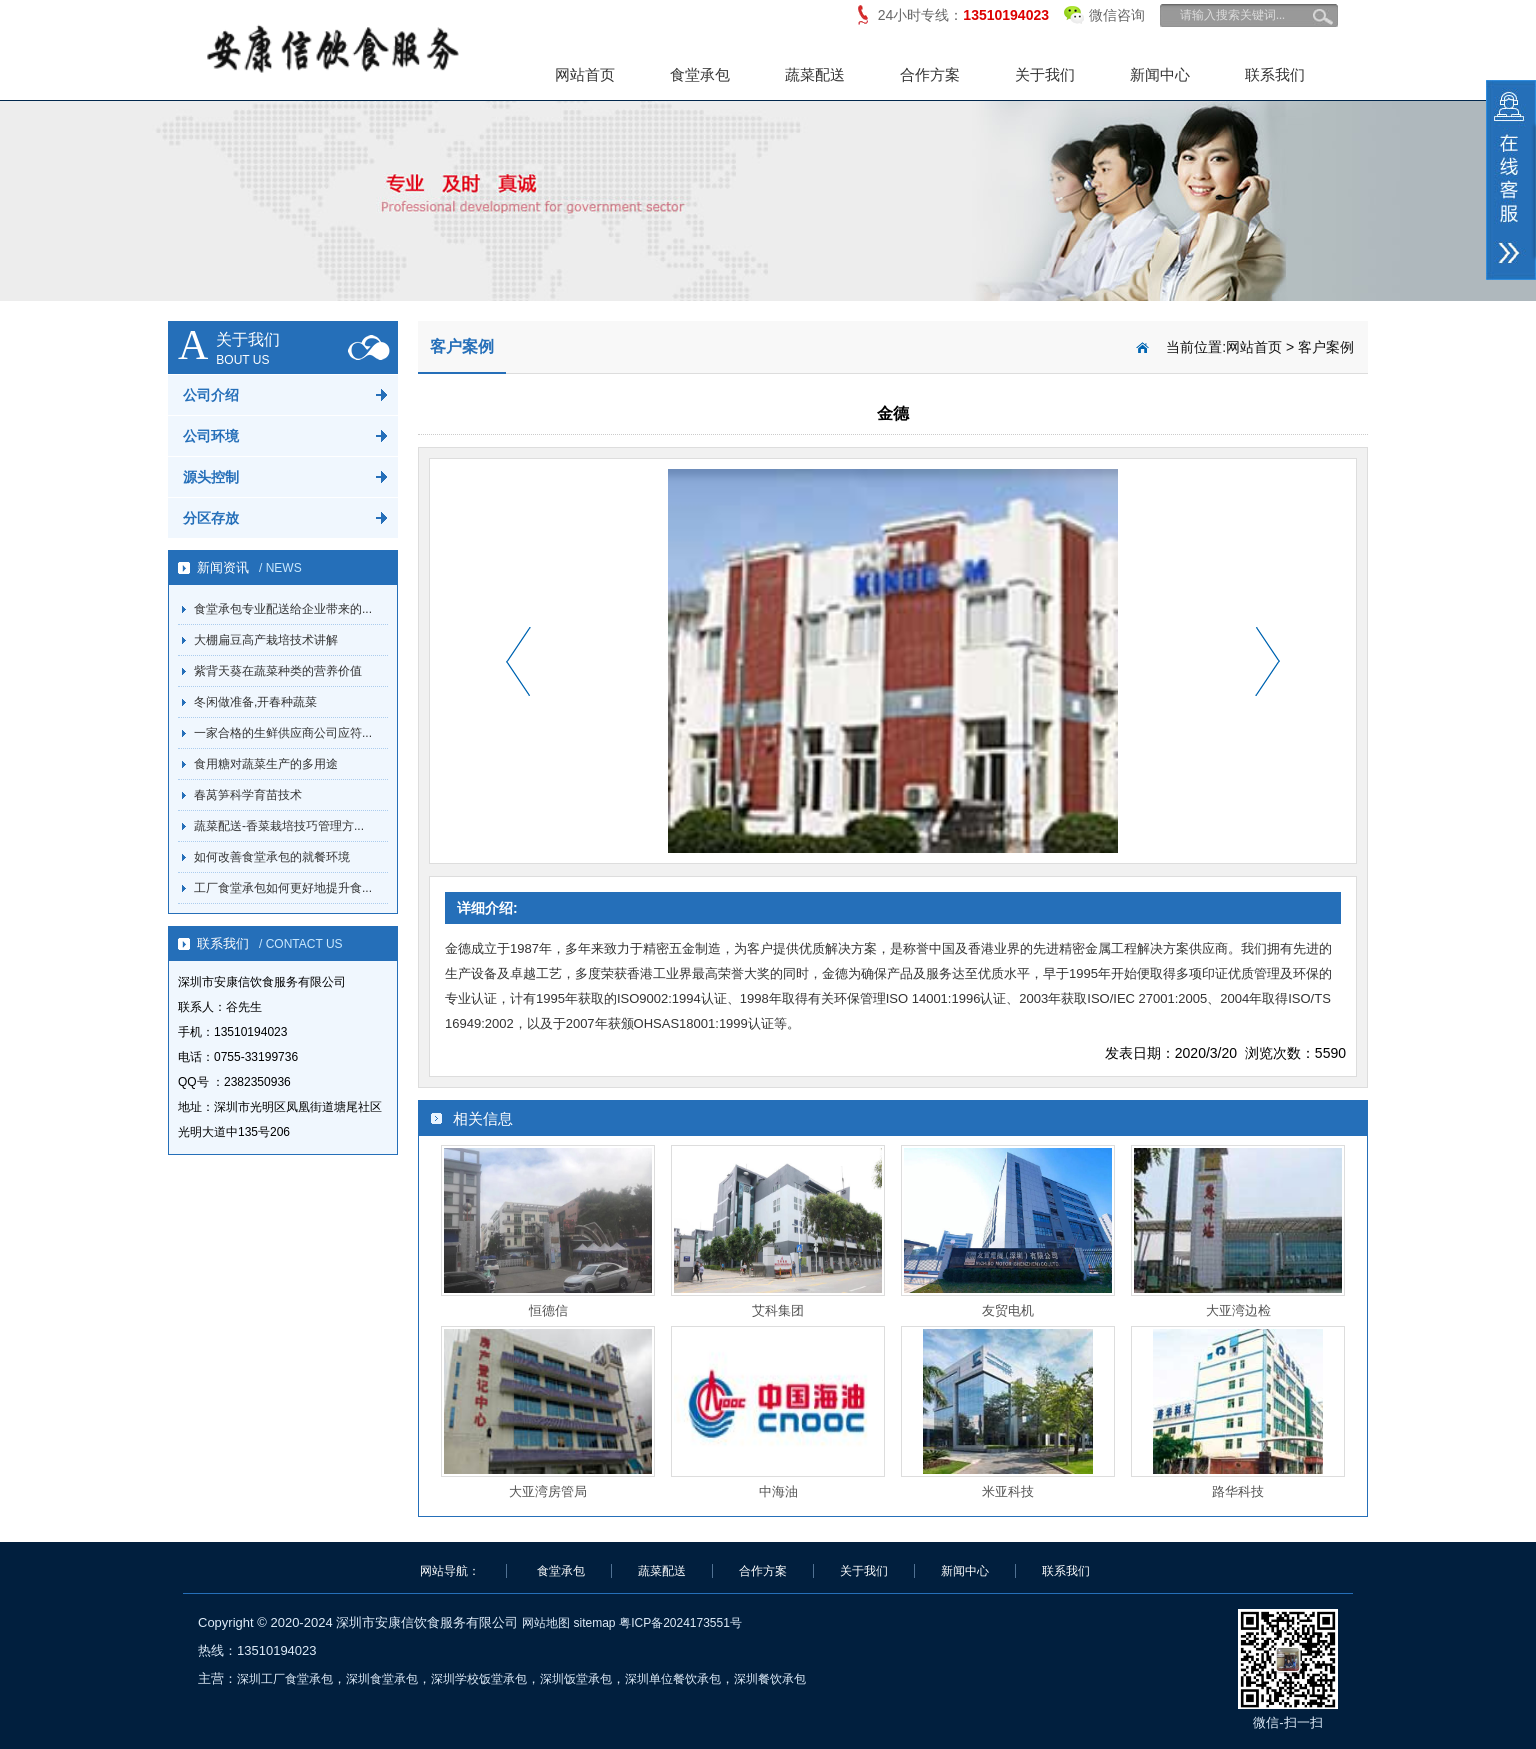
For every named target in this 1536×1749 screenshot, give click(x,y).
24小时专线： (963, 15)
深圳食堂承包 (382, 1679)
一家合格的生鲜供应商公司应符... (283, 733)
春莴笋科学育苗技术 (248, 795)
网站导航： (450, 1571)
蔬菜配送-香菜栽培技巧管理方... (279, 826)
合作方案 (930, 74)
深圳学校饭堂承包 (479, 1679)
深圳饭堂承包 (576, 1679)
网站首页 (585, 74)
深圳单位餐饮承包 (673, 1679)
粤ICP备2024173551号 (680, 1623)
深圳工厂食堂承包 (285, 1679)
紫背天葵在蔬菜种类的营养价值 (278, 671)
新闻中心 (1160, 74)
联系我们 (1275, 74)
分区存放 (211, 518)
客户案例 (1326, 347)
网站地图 (546, 1623)
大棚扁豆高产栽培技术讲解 (266, 640)
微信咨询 (1104, 11)
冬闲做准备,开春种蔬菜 (255, 702)
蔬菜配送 (815, 74)
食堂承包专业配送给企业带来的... (283, 609)
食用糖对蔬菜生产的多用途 (266, 764)
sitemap (594, 1623)
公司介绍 (211, 395)
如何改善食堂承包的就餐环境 (272, 857)
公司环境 (211, 436)
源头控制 (211, 477)
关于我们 (1045, 74)
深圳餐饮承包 (770, 1679)
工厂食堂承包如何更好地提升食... (283, 888)
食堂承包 (700, 74)
